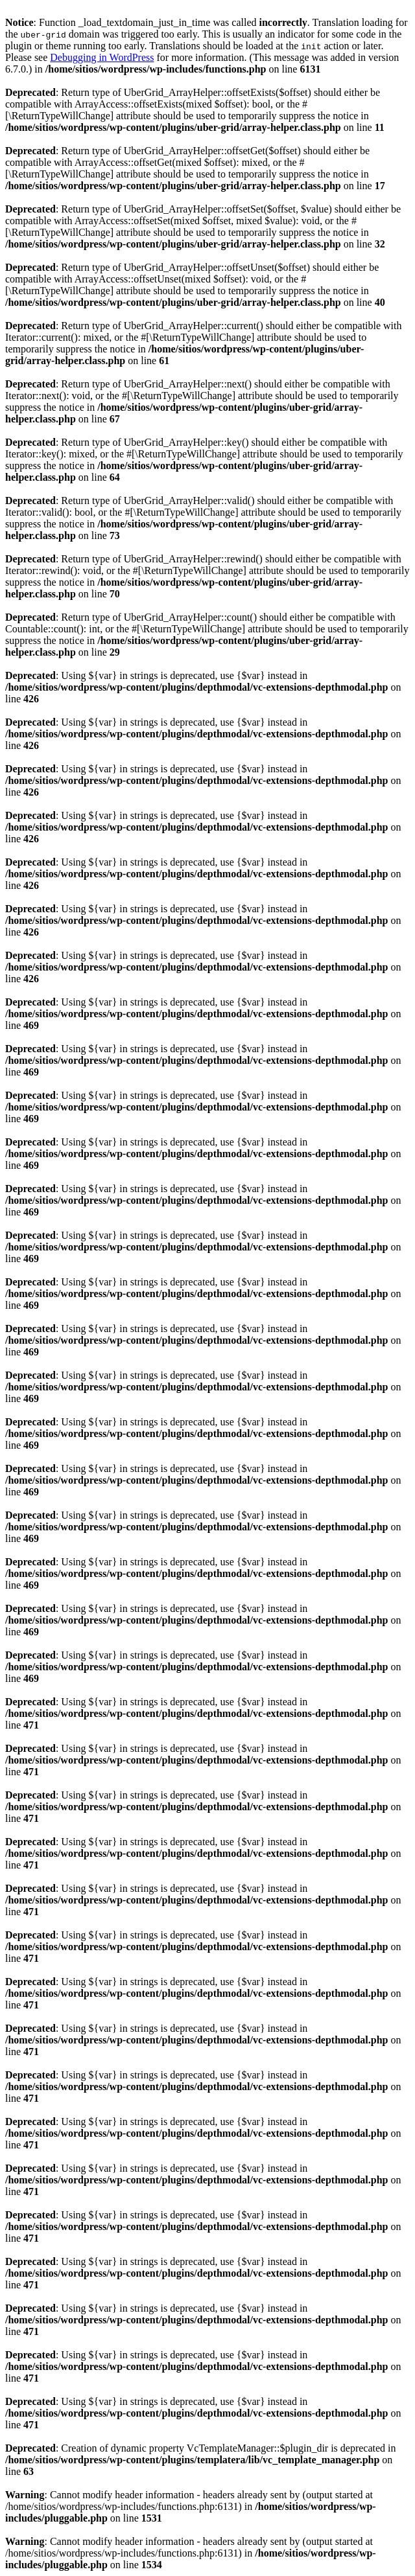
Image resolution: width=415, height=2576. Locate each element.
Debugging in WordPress (102, 57)
